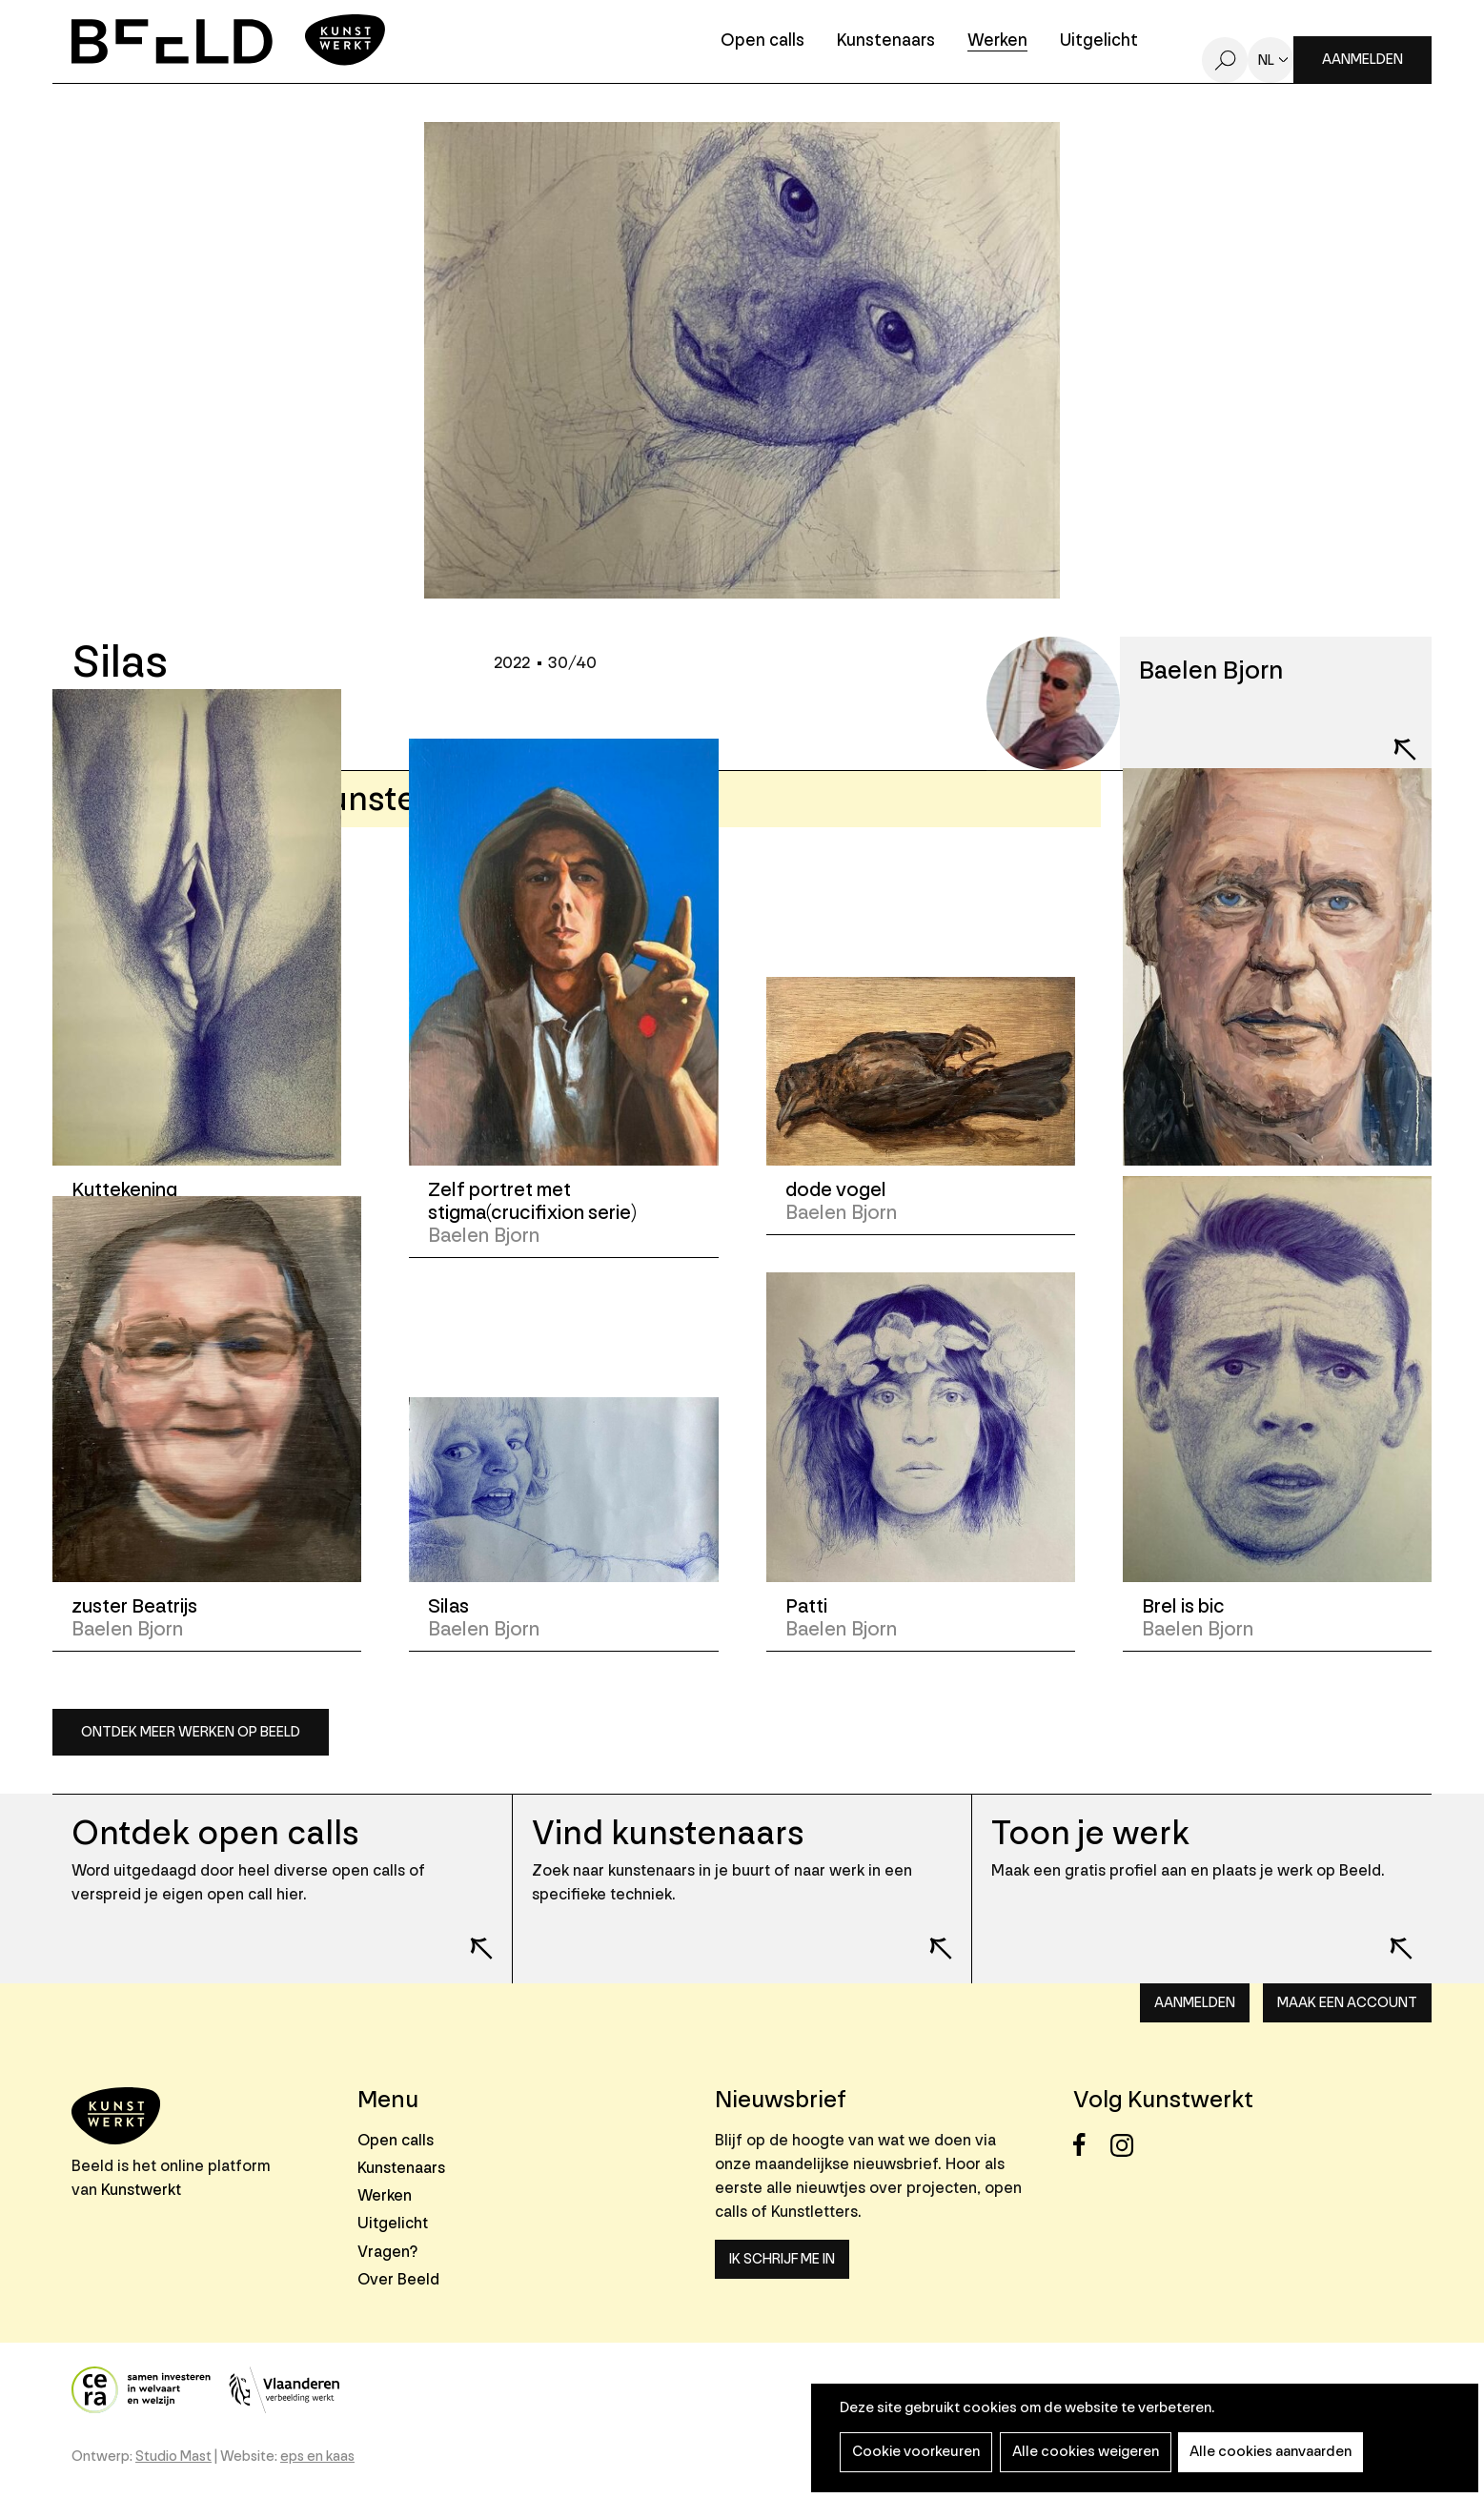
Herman (1176, 1190)
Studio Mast (173, 2456)
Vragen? (387, 2252)
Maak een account (1347, 2003)
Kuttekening (125, 1190)
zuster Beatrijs (135, 1606)
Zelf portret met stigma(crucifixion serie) (533, 1201)
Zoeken (1225, 60)
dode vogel (837, 1190)
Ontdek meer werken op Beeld (190, 1732)
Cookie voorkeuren (914, 2452)
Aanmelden (1362, 60)
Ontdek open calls (214, 1833)
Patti (806, 1606)
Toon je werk (1090, 1833)
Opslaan (145, 721)
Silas (448, 1606)
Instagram (1127, 2145)
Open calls (762, 41)
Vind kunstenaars (667, 1833)
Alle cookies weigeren (1079, 2452)
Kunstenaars (886, 41)
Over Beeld (398, 2279)
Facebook (1090, 2145)
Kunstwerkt (141, 2190)
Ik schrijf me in (782, 2259)
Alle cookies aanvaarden (1262, 2452)
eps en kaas (317, 2456)
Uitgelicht (1099, 41)
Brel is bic (1184, 1606)
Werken (997, 41)
